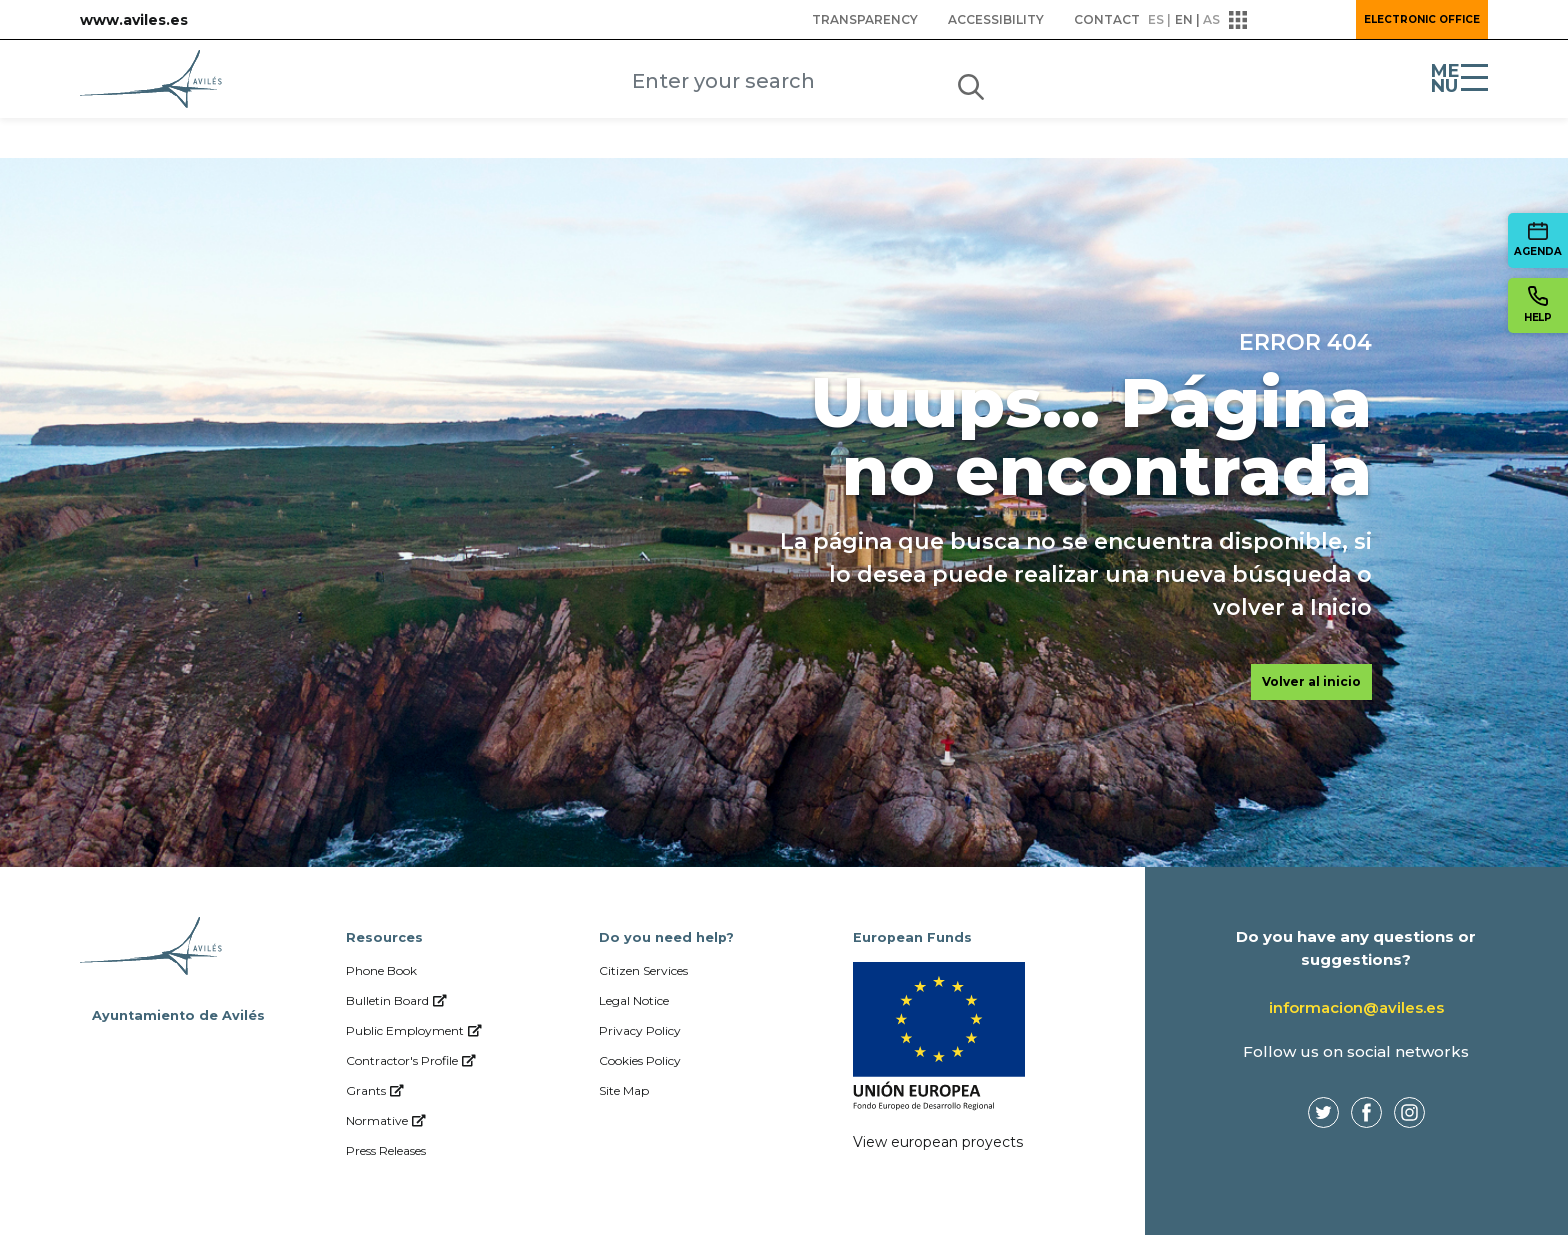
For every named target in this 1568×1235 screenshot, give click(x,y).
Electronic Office (1422, 19)
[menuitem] (865, 20)
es (1156, 19)
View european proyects (938, 1142)
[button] (1286, 20)
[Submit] (971, 83)
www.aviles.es (134, 20)
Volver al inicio (1311, 681)
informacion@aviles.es (1356, 1007)
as (1211, 19)
